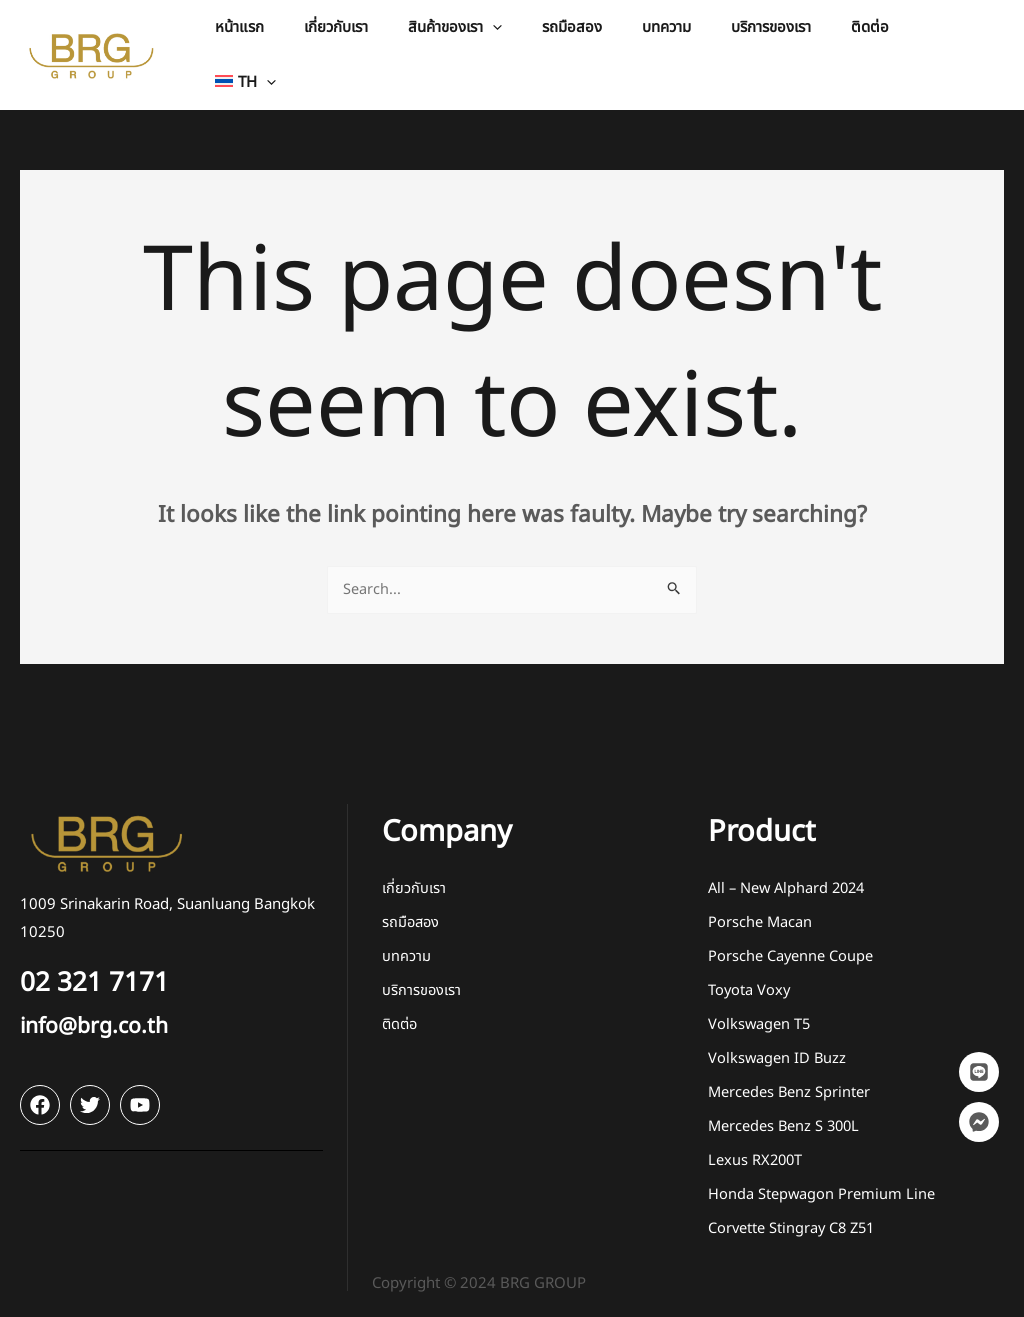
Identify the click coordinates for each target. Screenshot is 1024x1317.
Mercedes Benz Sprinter (790, 1076)
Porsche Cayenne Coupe (791, 940)
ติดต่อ (401, 1008)
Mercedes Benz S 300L (786, 1110)
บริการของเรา (422, 974)
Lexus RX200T (756, 1144)
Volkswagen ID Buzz (778, 1042)
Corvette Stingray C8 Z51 (794, 1212)
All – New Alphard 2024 (790, 872)
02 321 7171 (104, 966)
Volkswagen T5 (760, 1008)
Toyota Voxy (750, 974)
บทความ (406, 940)
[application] (542, 46)
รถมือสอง (412, 906)
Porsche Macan (760, 906)
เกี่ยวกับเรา (414, 872)
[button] (505, 46)
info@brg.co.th (104, 1010)
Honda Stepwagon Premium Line (822, 1178)
